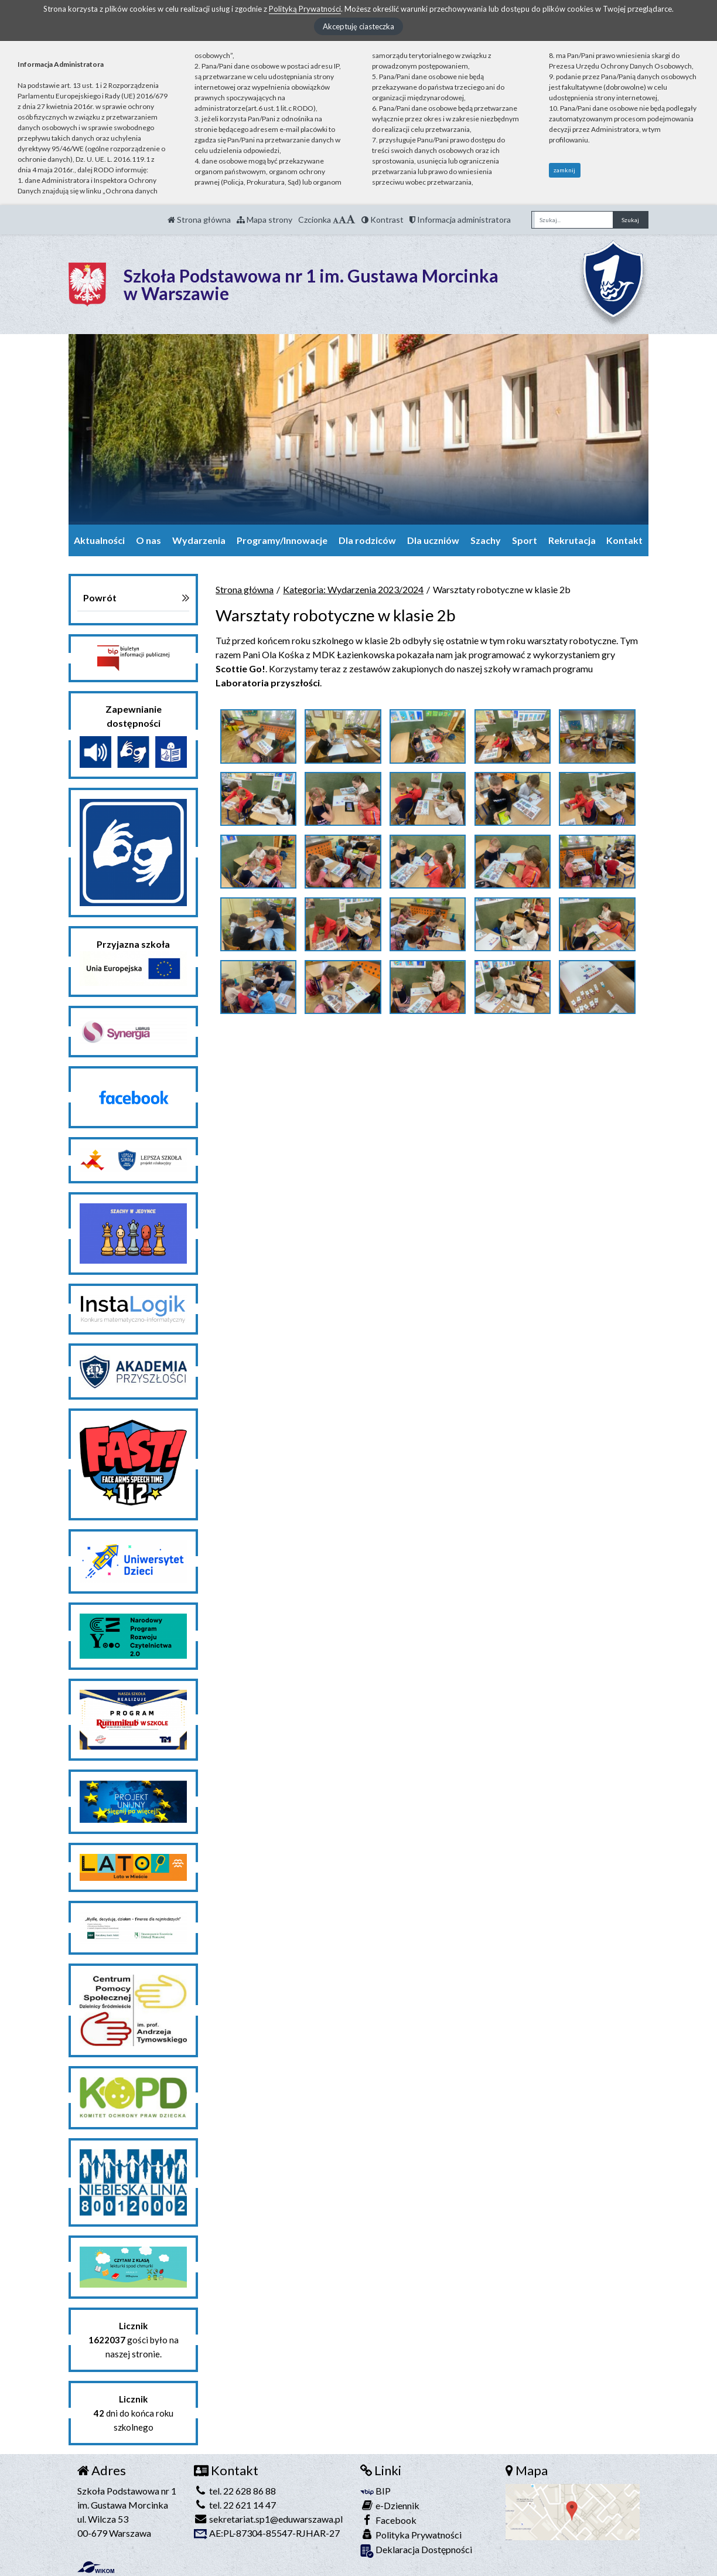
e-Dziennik (389, 2505)
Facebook (388, 2520)
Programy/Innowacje (282, 540)
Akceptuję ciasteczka (358, 26)
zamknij (564, 169)
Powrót (100, 597)
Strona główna (199, 219)
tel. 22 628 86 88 (235, 2490)
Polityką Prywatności (305, 8)
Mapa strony (264, 219)
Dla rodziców (367, 540)
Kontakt (624, 540)
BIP (375, 2490)
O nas (148, 540)
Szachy (485, 540)
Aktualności (99, 540)
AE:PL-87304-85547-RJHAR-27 (267, 2532)
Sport (524, 540)
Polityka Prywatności (411, 2534)
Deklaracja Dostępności (416, 2550)
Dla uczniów (433, 540)
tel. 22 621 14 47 (235, 2504)
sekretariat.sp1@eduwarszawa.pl (268, 2518)
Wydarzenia (199, 540)
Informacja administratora (460, 219)
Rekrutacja (572, 540)
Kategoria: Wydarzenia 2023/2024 (353, 589)
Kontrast (382, 219)
